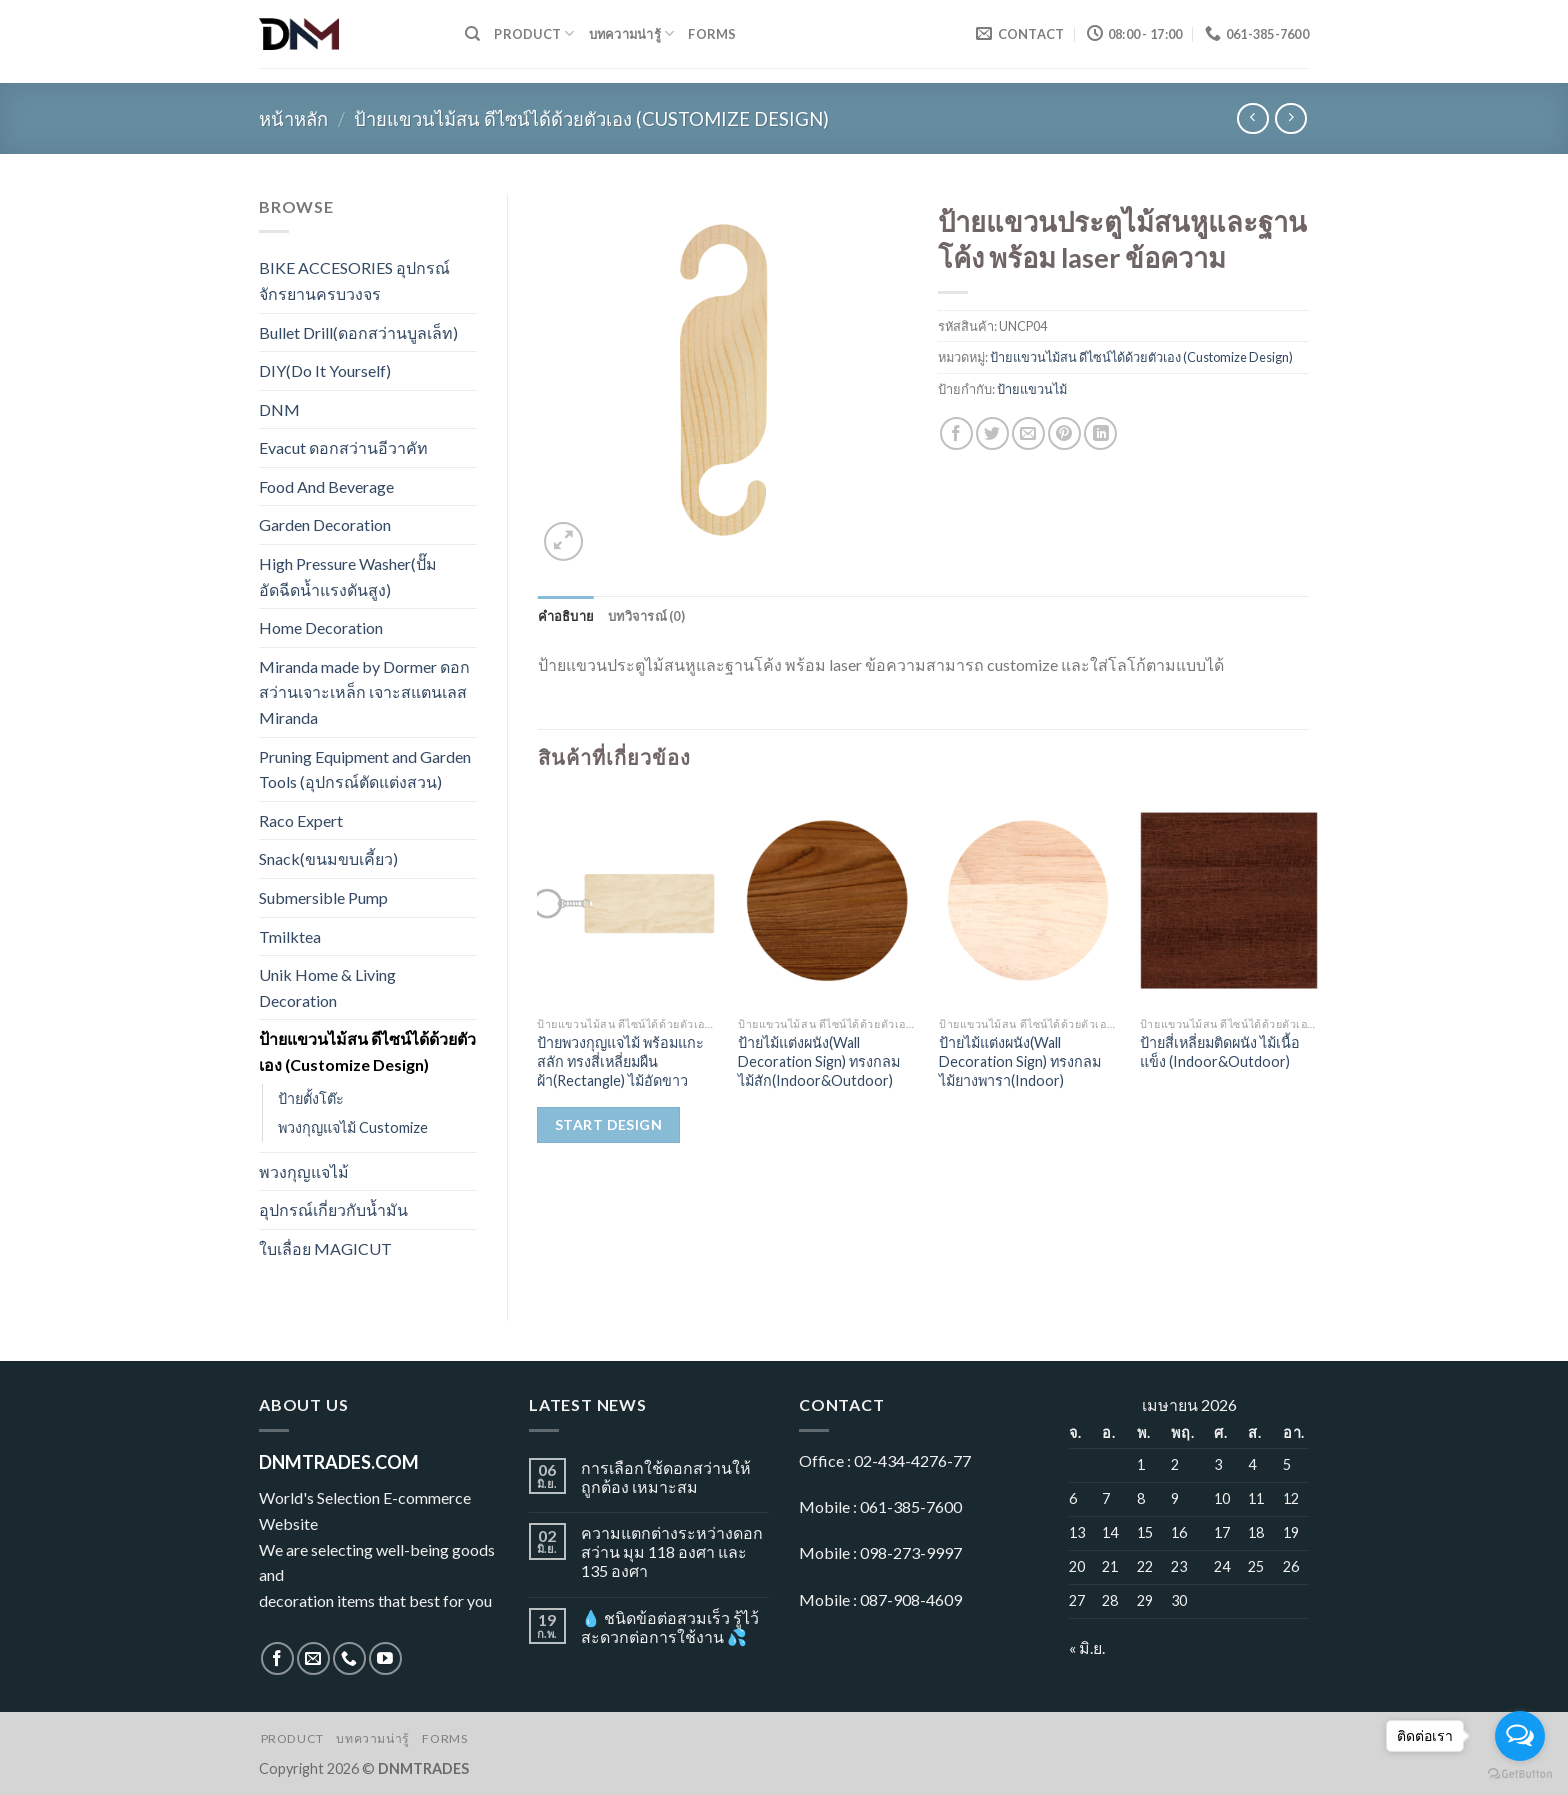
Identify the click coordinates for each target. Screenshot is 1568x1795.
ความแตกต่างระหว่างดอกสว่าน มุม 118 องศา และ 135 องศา (672, 1551)
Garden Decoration (325, 524)
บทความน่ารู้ (632, 33)
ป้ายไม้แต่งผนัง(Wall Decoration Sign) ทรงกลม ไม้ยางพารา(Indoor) (1020, 1061)
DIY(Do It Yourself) (325, 370)
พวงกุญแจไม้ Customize (353, 1127)
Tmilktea (290, 936)
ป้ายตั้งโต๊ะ (311, 1098)
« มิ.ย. (1087, 1647)
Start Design (608, 1124)
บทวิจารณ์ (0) (646, 616)
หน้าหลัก (293, 119)
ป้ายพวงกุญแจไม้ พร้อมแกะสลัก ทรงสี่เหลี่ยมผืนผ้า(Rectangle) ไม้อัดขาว (620, 1061)
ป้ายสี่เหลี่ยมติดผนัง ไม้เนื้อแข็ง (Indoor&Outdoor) (1220, 1052)
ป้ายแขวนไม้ (1032, 389)
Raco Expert (301, 820)
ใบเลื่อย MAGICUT (325, 1248)
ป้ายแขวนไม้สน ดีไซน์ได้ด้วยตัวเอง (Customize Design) (591, 119)
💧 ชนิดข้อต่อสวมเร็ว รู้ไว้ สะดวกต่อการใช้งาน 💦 (670, 1627)
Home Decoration (321, 627)
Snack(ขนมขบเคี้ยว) (328, 858)
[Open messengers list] (1520, 1736)
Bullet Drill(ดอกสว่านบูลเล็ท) (358, 332)
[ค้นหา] (472, 34)
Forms (712, 34)
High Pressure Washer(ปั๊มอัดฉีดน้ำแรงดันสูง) (348, 576)
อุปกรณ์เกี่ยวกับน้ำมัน (333, 1209)
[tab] (566, 616)
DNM (279, 409)
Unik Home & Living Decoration (327, 987)
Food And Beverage (326, 486)
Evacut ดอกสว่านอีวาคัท (343, 447)
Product (534, 33)
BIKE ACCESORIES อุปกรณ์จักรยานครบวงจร (354, 280)
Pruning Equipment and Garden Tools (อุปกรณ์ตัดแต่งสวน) (365, 769)
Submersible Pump (323, 897)
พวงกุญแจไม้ (304, 1171)
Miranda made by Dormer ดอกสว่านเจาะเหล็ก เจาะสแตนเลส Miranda (364, 692)
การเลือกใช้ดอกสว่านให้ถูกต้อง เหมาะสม (666, 1477)
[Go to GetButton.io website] (1520, 1774)
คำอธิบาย (566, 616)
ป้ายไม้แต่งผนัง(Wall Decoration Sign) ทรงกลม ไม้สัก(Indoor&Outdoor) (819, 1061)
